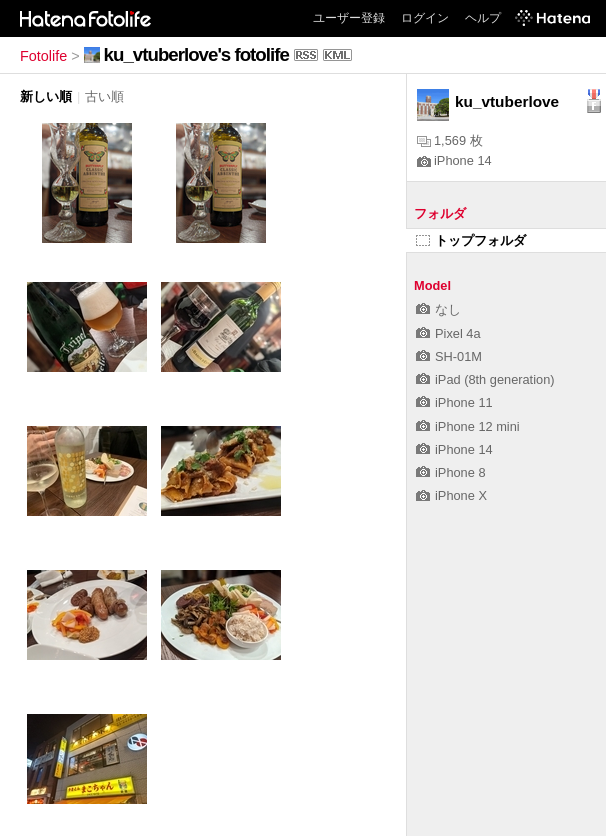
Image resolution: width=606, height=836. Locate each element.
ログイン (425, 18)
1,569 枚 (450, 140)
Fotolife (43, 56)
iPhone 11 (454, 402)
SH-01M (449, 356)
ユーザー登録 (349, 18)
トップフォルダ (471, 240)
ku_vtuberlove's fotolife (196, 54)
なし (438, 309)
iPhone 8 (451, 472)
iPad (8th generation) (485, 379)
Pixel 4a (448, 333)
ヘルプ (483, 18)
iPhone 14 (454, 160)
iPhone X (451, 495)
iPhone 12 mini (468, 426)
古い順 (104, 96)
